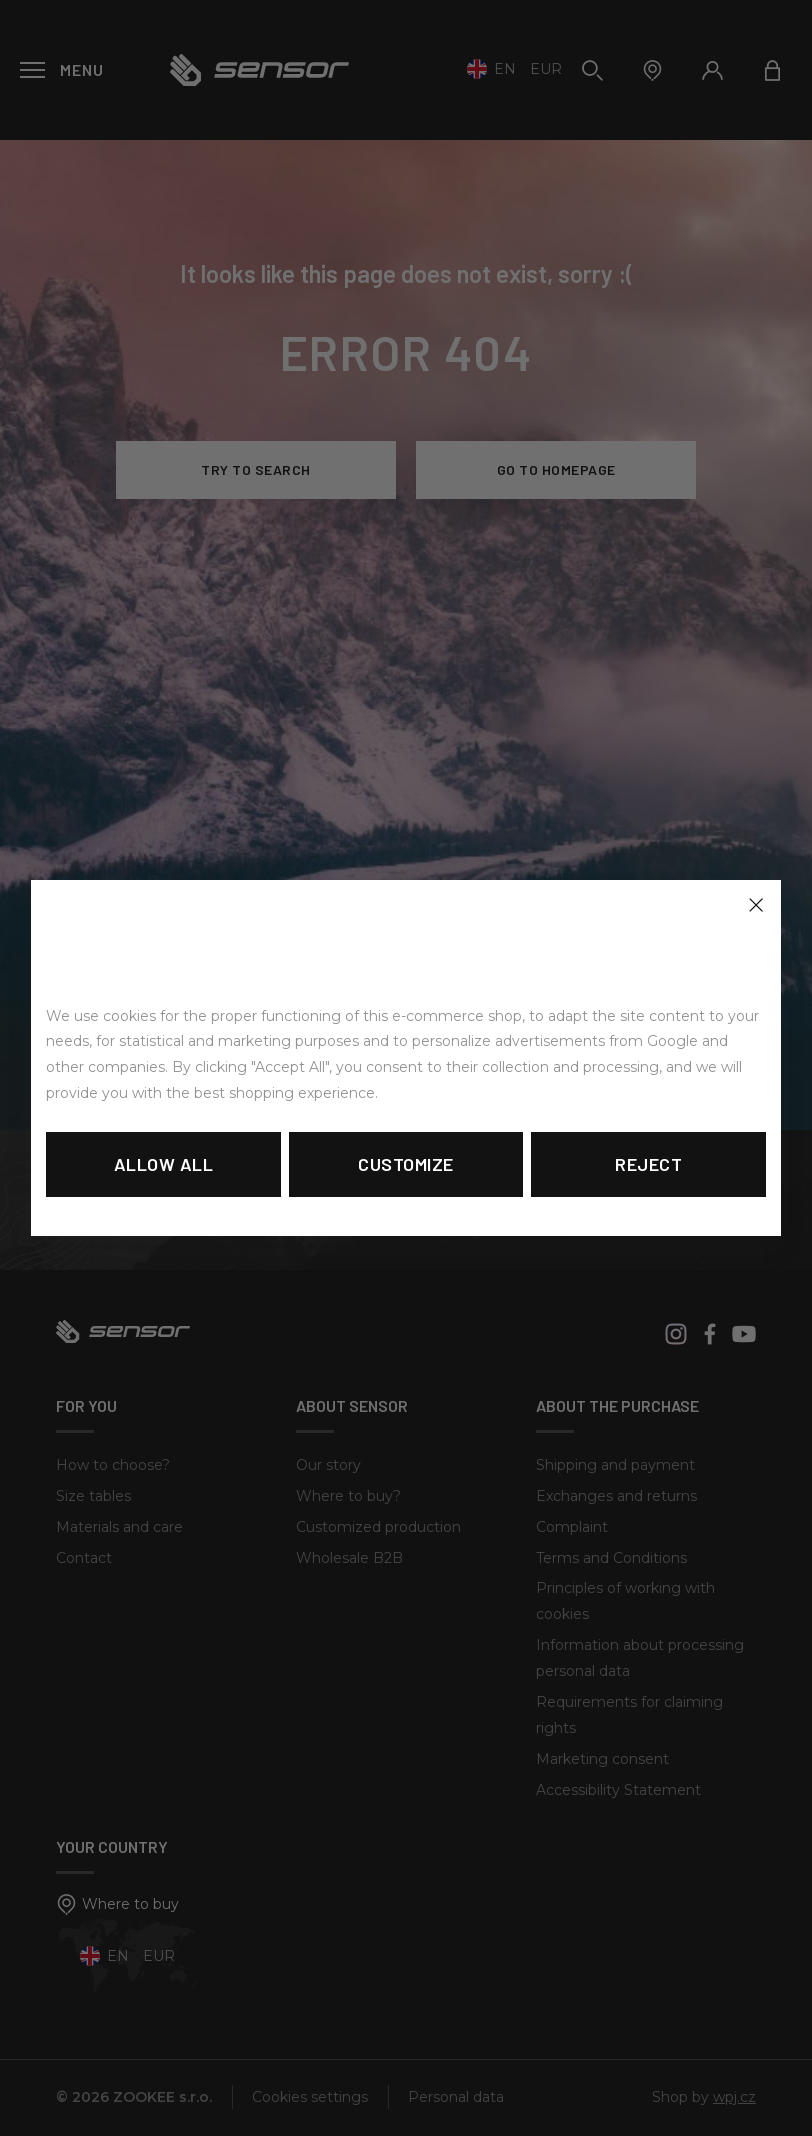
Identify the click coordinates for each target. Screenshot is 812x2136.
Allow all (164, 1164)
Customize (406, 1164)
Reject (648, 1164)
